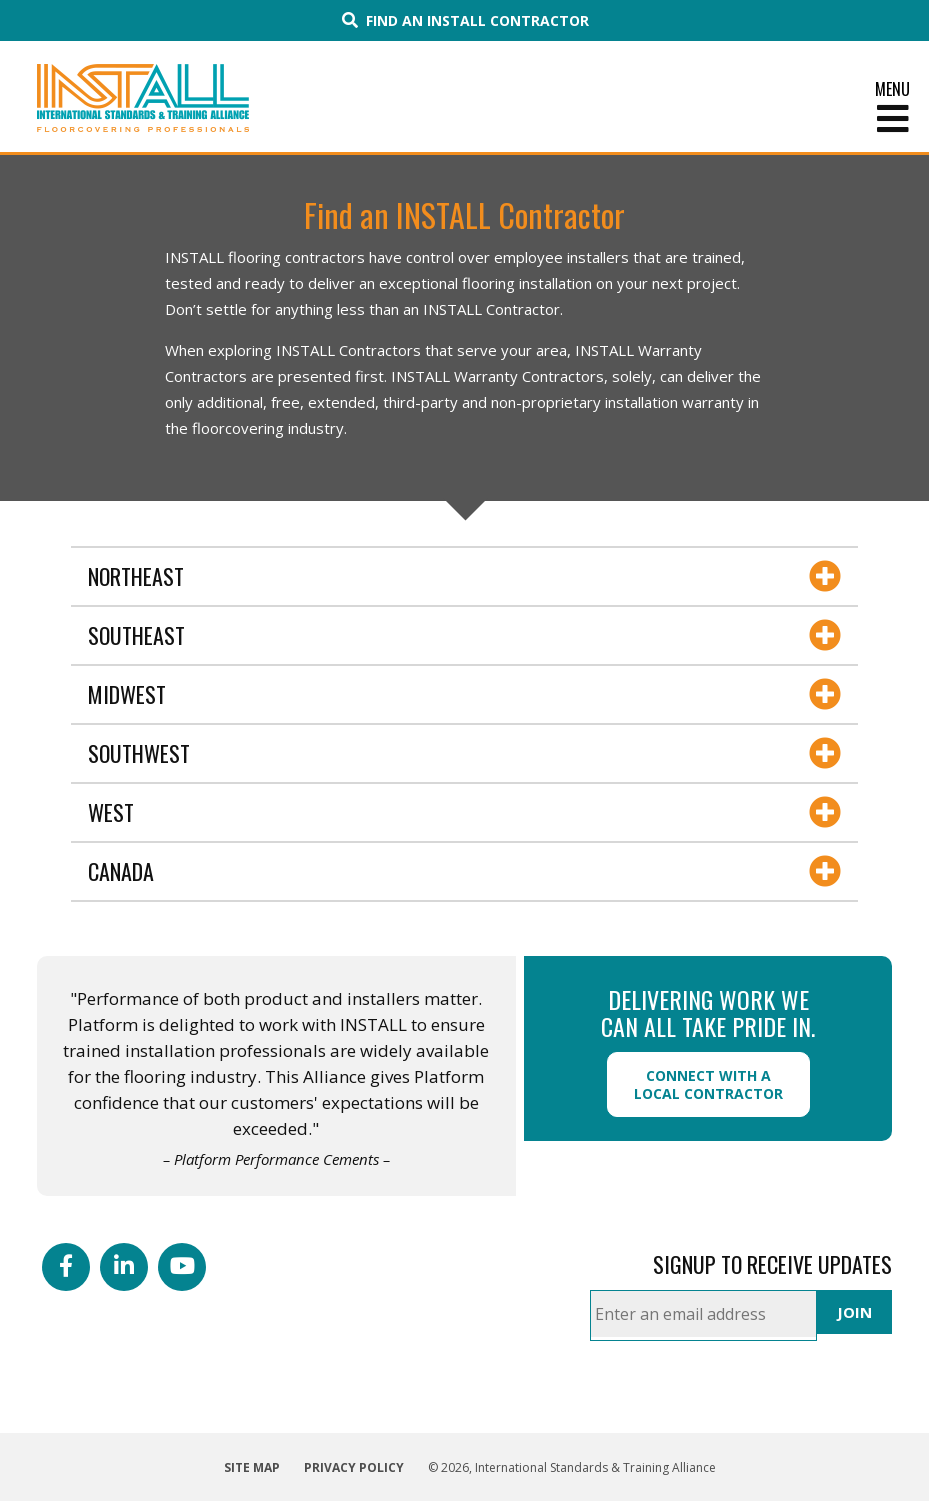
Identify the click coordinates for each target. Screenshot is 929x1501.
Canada (121, 871)
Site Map (252, 1467)
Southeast (136, 635)
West (111, 812)
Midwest (127, 694)
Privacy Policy (354, 1467)
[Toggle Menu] (464, 119)
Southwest (139, 753)
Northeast (136, 576)
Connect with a (708, 1084)
